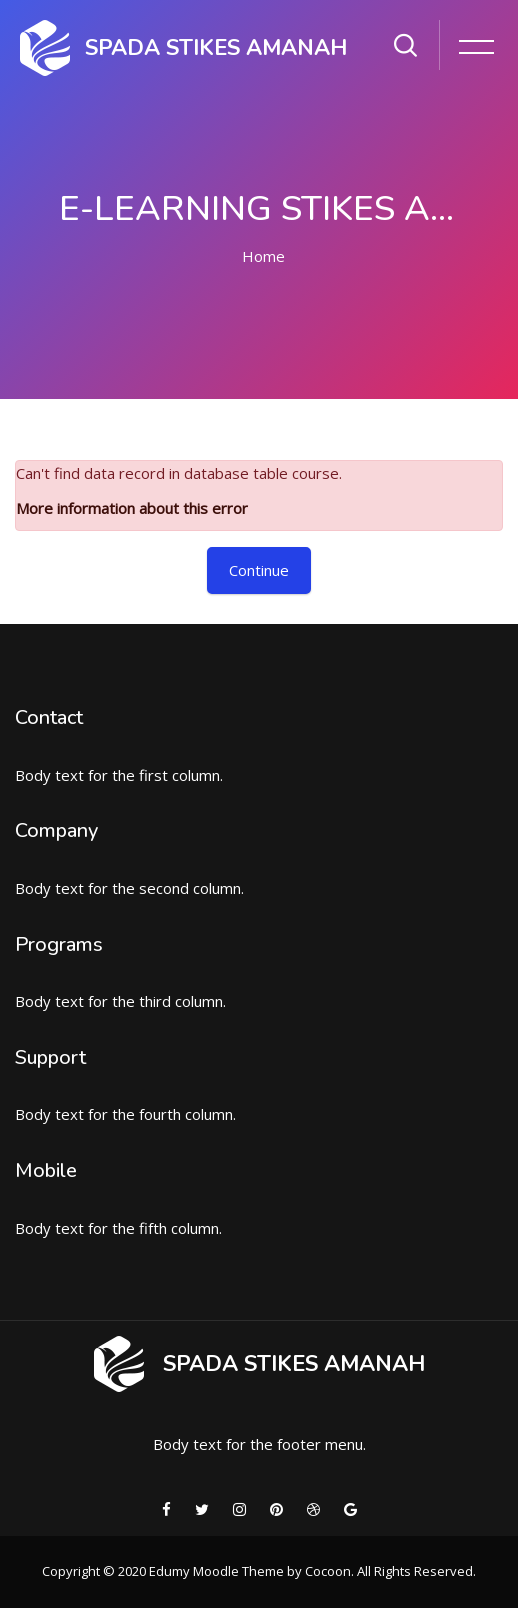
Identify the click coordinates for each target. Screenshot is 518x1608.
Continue (259, 570)
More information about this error (132, 508)
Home (263, 256)
